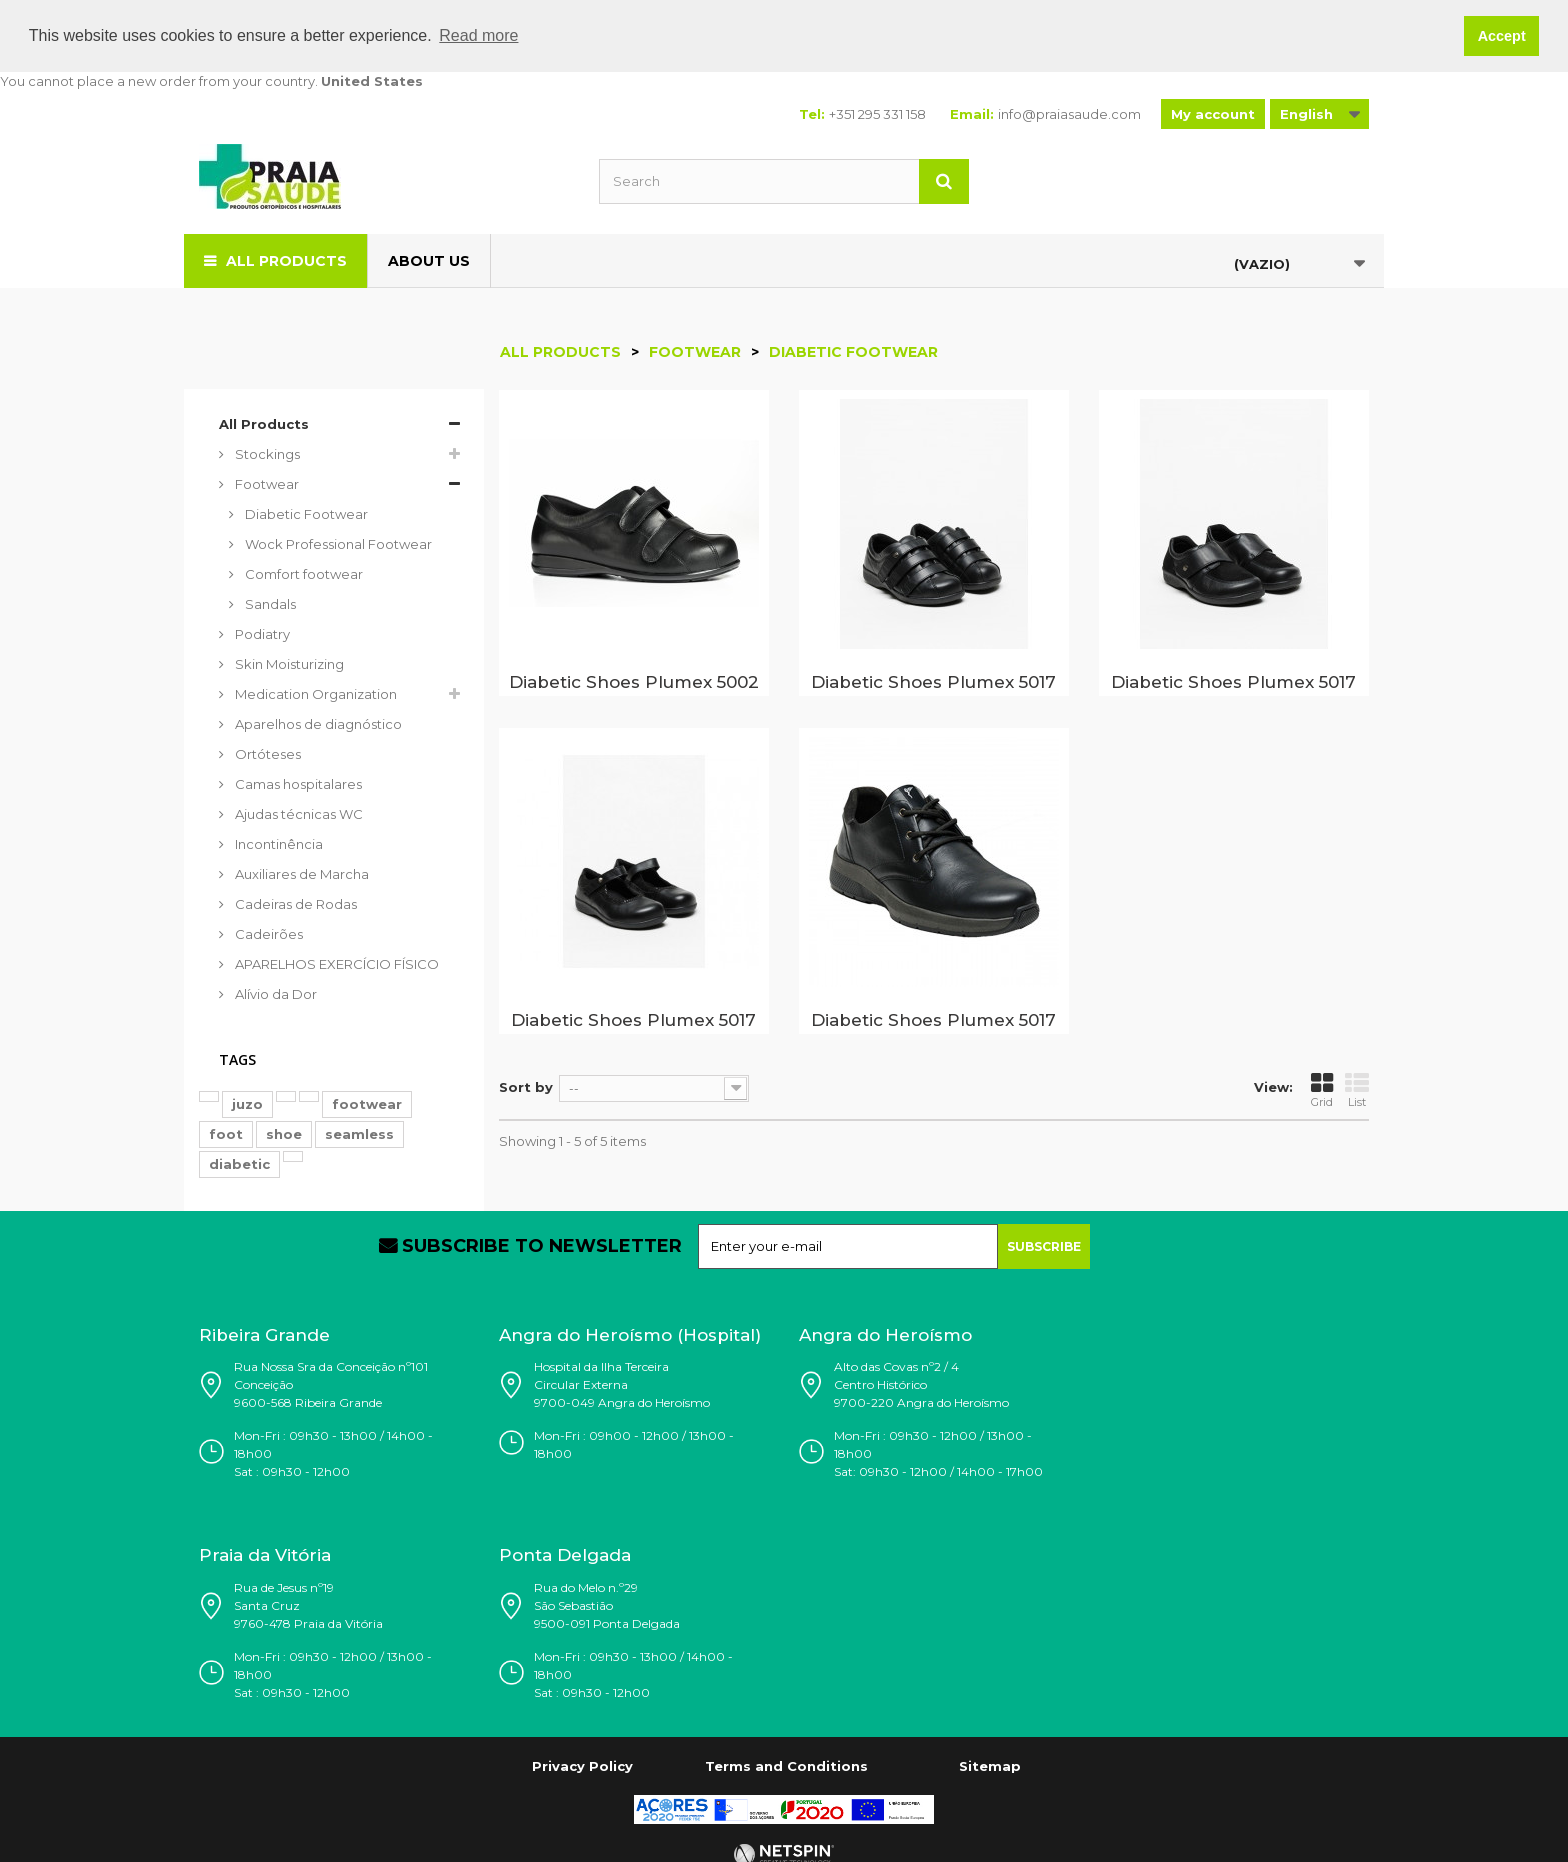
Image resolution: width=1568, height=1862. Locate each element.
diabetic (239, 1163)
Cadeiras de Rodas (294, 903)
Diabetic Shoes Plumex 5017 (933, 681)
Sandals (269, 603)
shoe (284, 1133)
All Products (286, 260)
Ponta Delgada (565, 1555)
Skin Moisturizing (288, 663)
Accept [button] (1502, 36)
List (1357, 1090)
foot (226, 1133)
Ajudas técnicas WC (297, 813)
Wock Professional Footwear (337, 543)
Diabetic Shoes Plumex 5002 (634, 681)
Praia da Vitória (265, 1555)
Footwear (265, 483)
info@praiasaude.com (1069, 113)
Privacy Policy (582, 1765)
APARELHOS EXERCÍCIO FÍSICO (335, 963)
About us (429, 260)
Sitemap (990, 1765)
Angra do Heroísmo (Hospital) (630, 1334)
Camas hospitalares (297, 783)
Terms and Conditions (786, 1765)
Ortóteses (266, 753)
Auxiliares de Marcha (300, 873)
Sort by (526, 1087)
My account (1213, 113)
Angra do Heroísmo (885, 1334)
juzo (247, 1103)
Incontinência (277, 843)
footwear (367, 1103)
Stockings (266, 453)
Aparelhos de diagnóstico (317, 723)
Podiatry (261, 633)
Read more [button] (478, 35)
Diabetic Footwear (305, 513)
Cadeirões (267, 933)
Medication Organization (314, 693)
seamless (359, 1133)
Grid (1322, 1090)
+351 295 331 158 (877, 113)
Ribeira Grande (264, 1334)
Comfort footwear (302, 573)
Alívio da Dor (274, 993)
